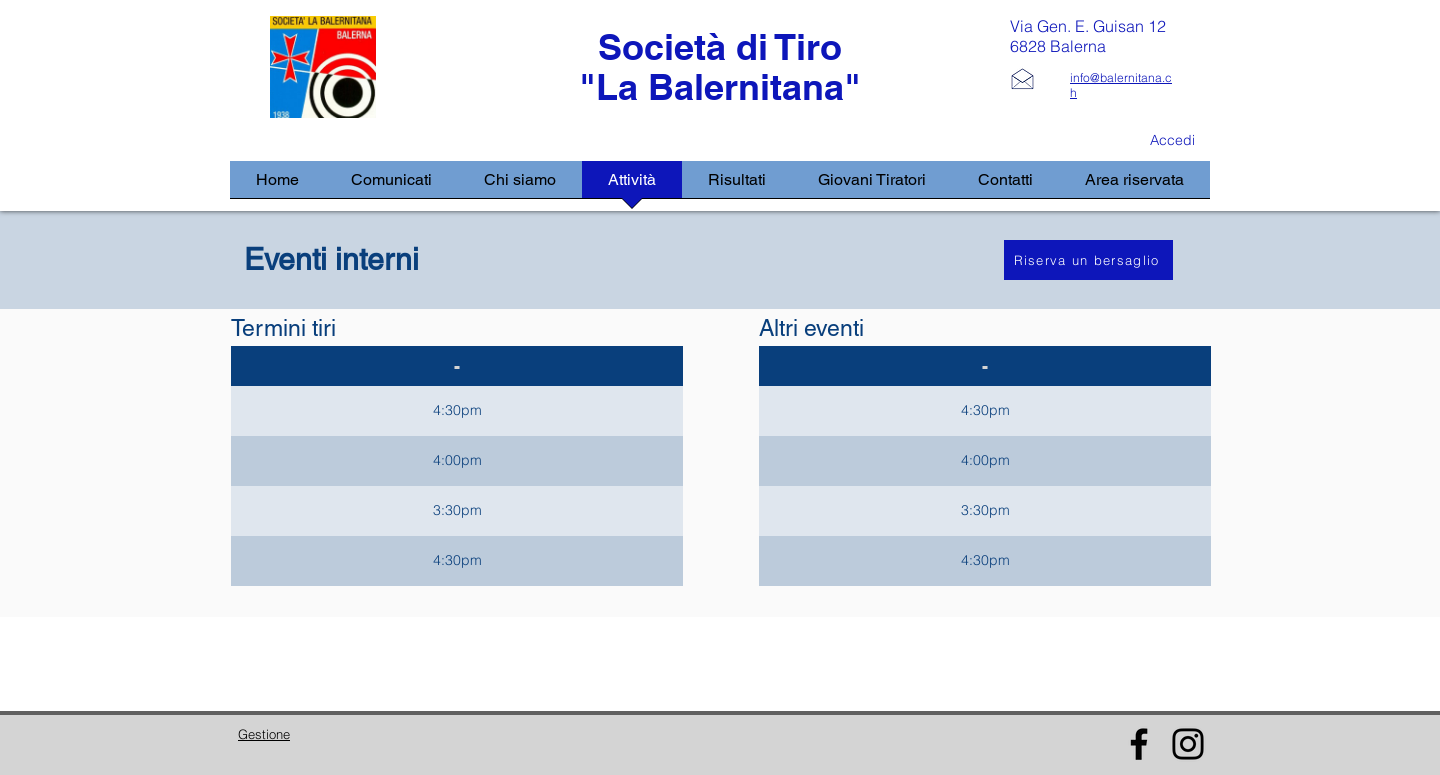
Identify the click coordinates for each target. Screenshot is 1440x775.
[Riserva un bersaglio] (1088, 260)
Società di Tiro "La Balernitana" (720, 66)
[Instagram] (1188, 744)
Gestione (264, 734)
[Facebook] (1139, 744)
